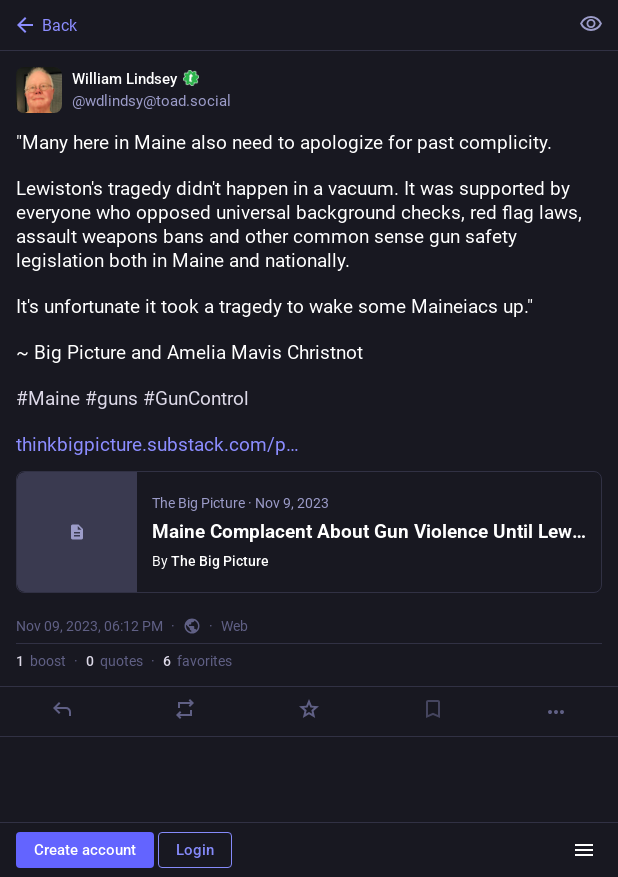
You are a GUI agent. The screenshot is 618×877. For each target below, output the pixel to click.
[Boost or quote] (185, 709)
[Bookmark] (433, 709)
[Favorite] (309, 709)
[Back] (282, 25)
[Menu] (584, 850)
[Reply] (62, 709)
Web (234, 626)
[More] (556, 712)
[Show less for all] (591, 24)
